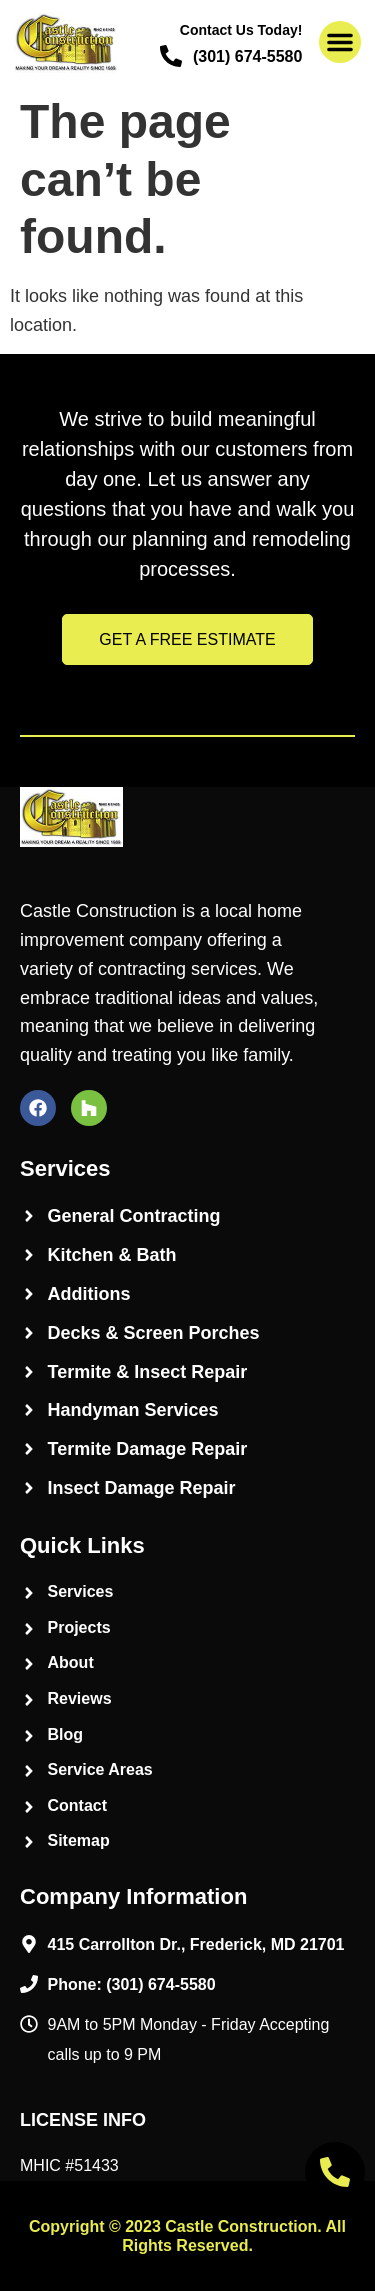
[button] (340, 42)
